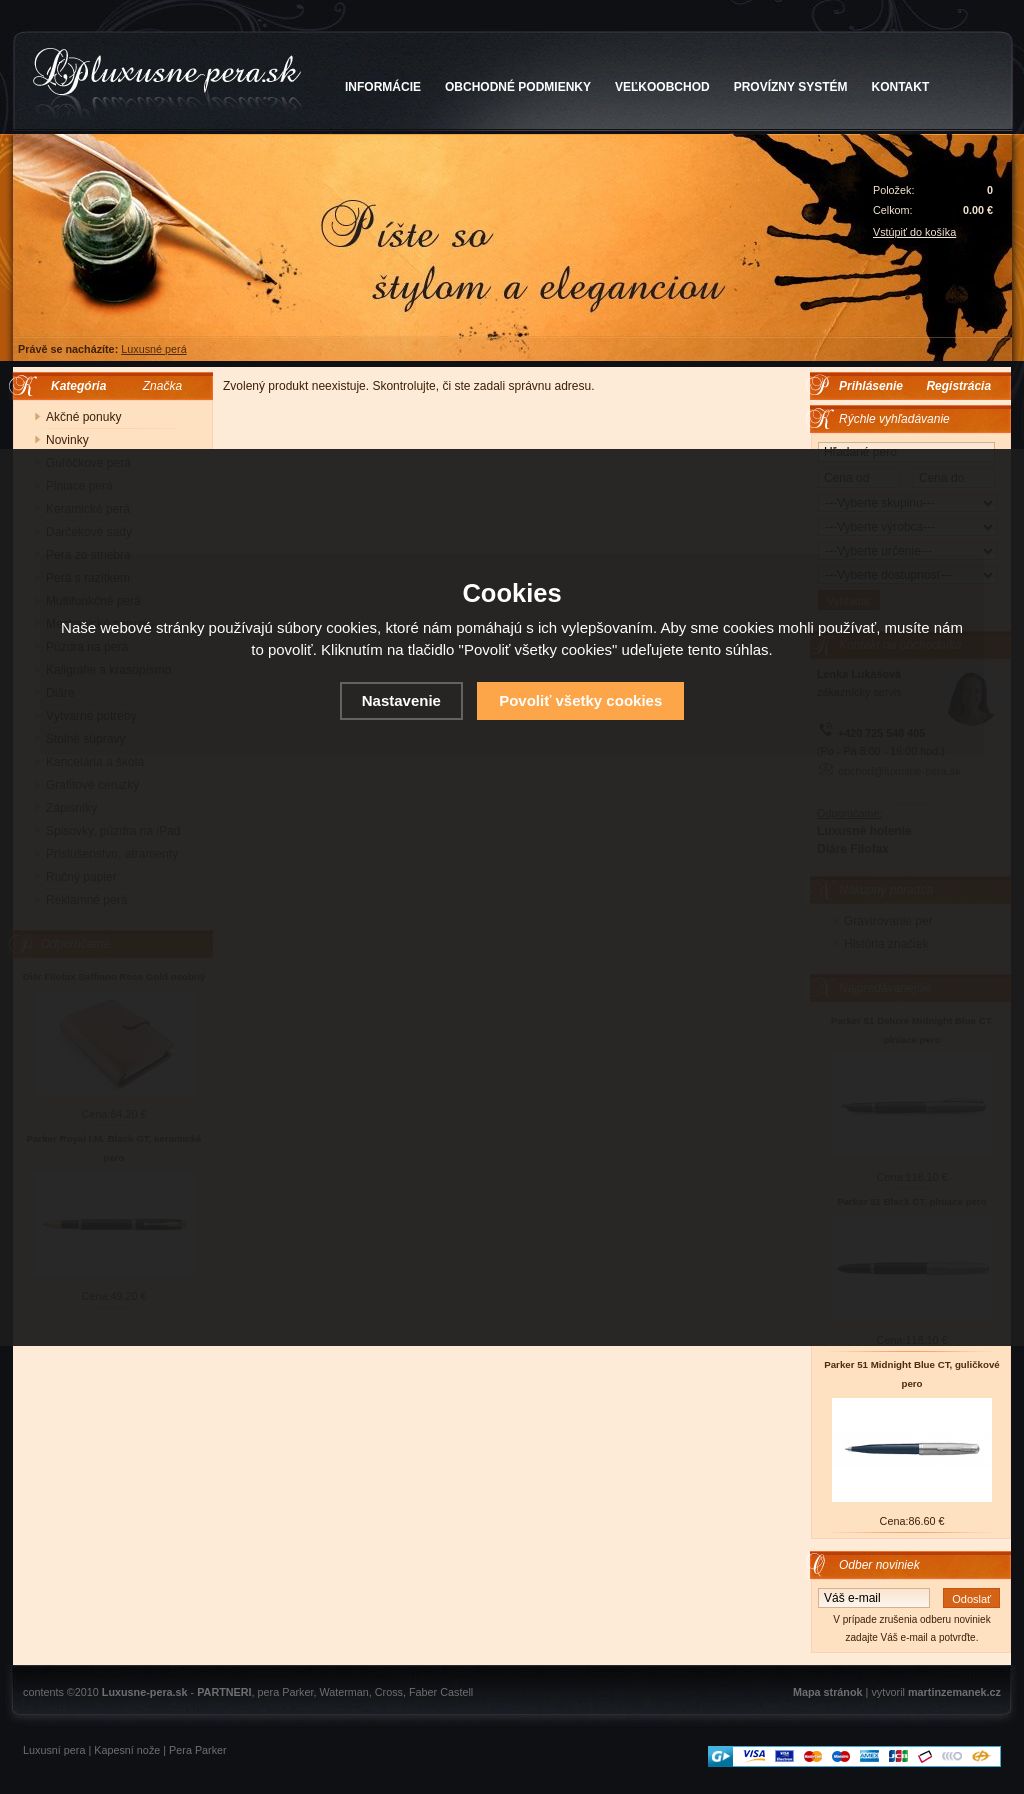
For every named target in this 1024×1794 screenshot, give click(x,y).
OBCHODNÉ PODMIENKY (518, 87)
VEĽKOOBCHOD (662, 87)
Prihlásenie (871, 386)
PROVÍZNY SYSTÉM (791, 87)
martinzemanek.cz (954, 1692)
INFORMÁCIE (383, 87)
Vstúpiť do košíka (914, 232)
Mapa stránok (828, 1692)
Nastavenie (401, 700)
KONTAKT (901, 87)
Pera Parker (198, 1750)
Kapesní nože (127, 1750)
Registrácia (958, 386)
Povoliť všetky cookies (580, 700)
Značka (162, 386)
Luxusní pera (54, 1750)
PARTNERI (224, 1692)
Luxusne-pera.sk (145, 1692)
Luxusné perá (153, 349)
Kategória (73, 386)
